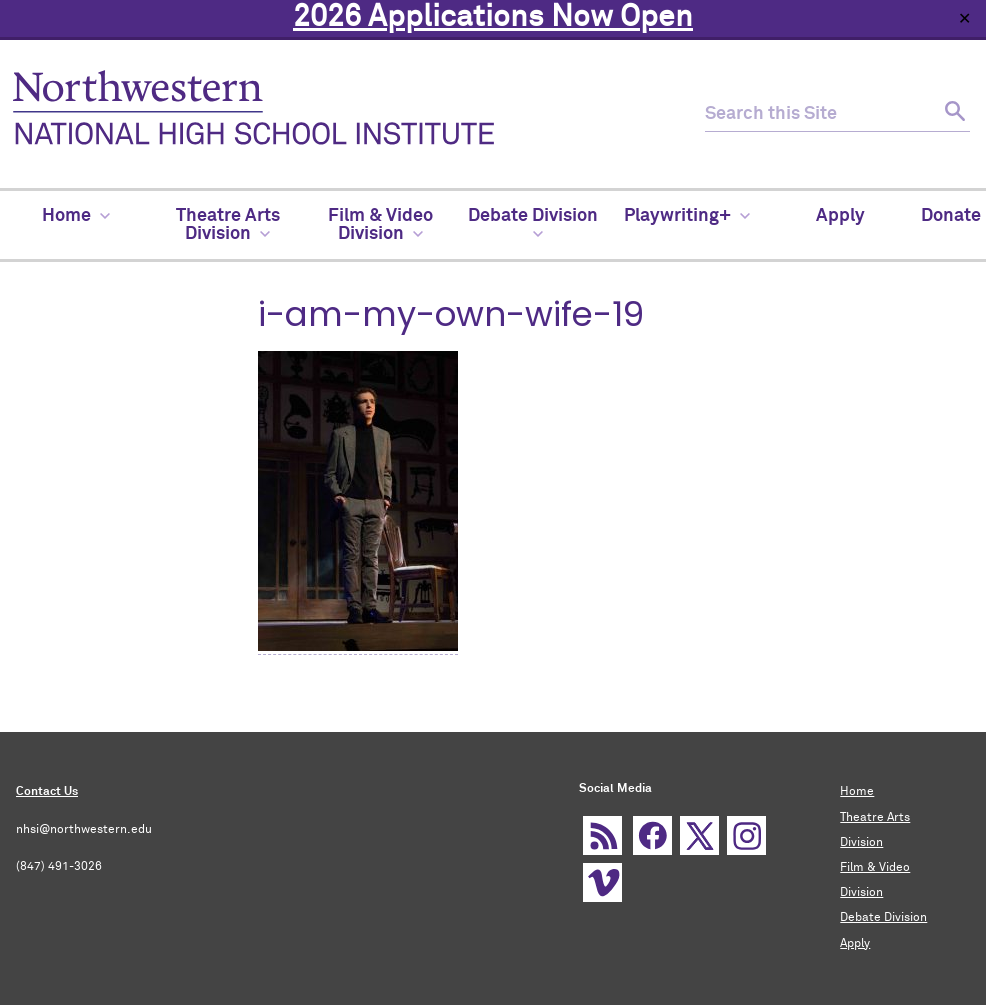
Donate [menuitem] (951, 216)
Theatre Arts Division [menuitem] (228, 225)
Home (857, 792)
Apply (855, 944)
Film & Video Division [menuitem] (380, 225)
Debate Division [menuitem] (533, 223)
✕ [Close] (964, 18)
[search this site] (820, 114)
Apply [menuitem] (840, 216)
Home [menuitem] (76, 216)
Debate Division (883, 918)
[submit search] (952, 114)
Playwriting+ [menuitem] (687, 216)
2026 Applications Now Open (493, 18)
